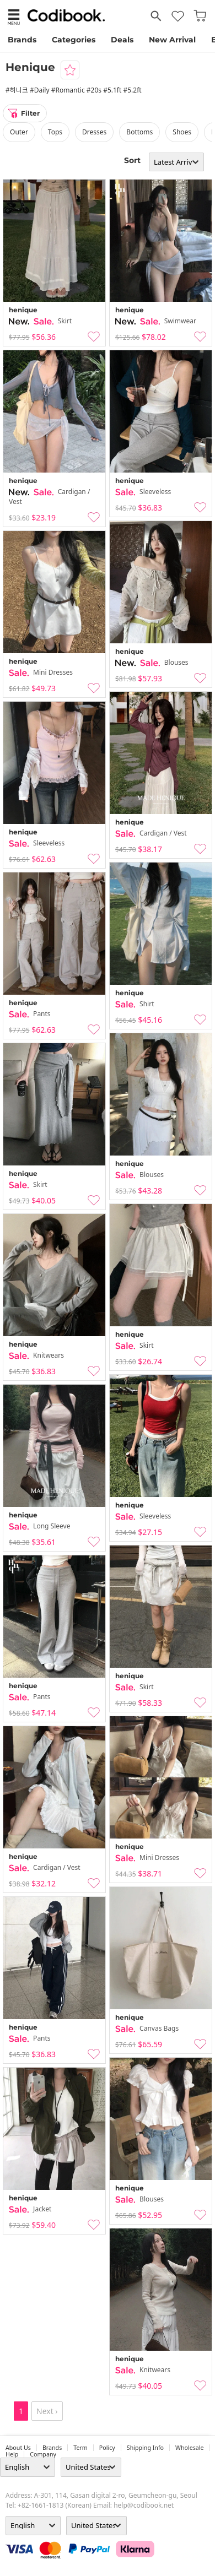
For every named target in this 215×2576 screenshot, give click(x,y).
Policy (107, 2448)
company (43, 2454)
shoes (182, 132)
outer (19, 132)
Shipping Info (145, 2448)
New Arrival (172, 40)
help (12, 2454)
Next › (47, 2411)
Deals (122, 40)
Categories (73, 40)
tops (55, 132)
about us (18, 2448)
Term (80, 2448)
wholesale (189, 2448)
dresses (94, 132)
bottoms (139, 132)
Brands (22, 40)
